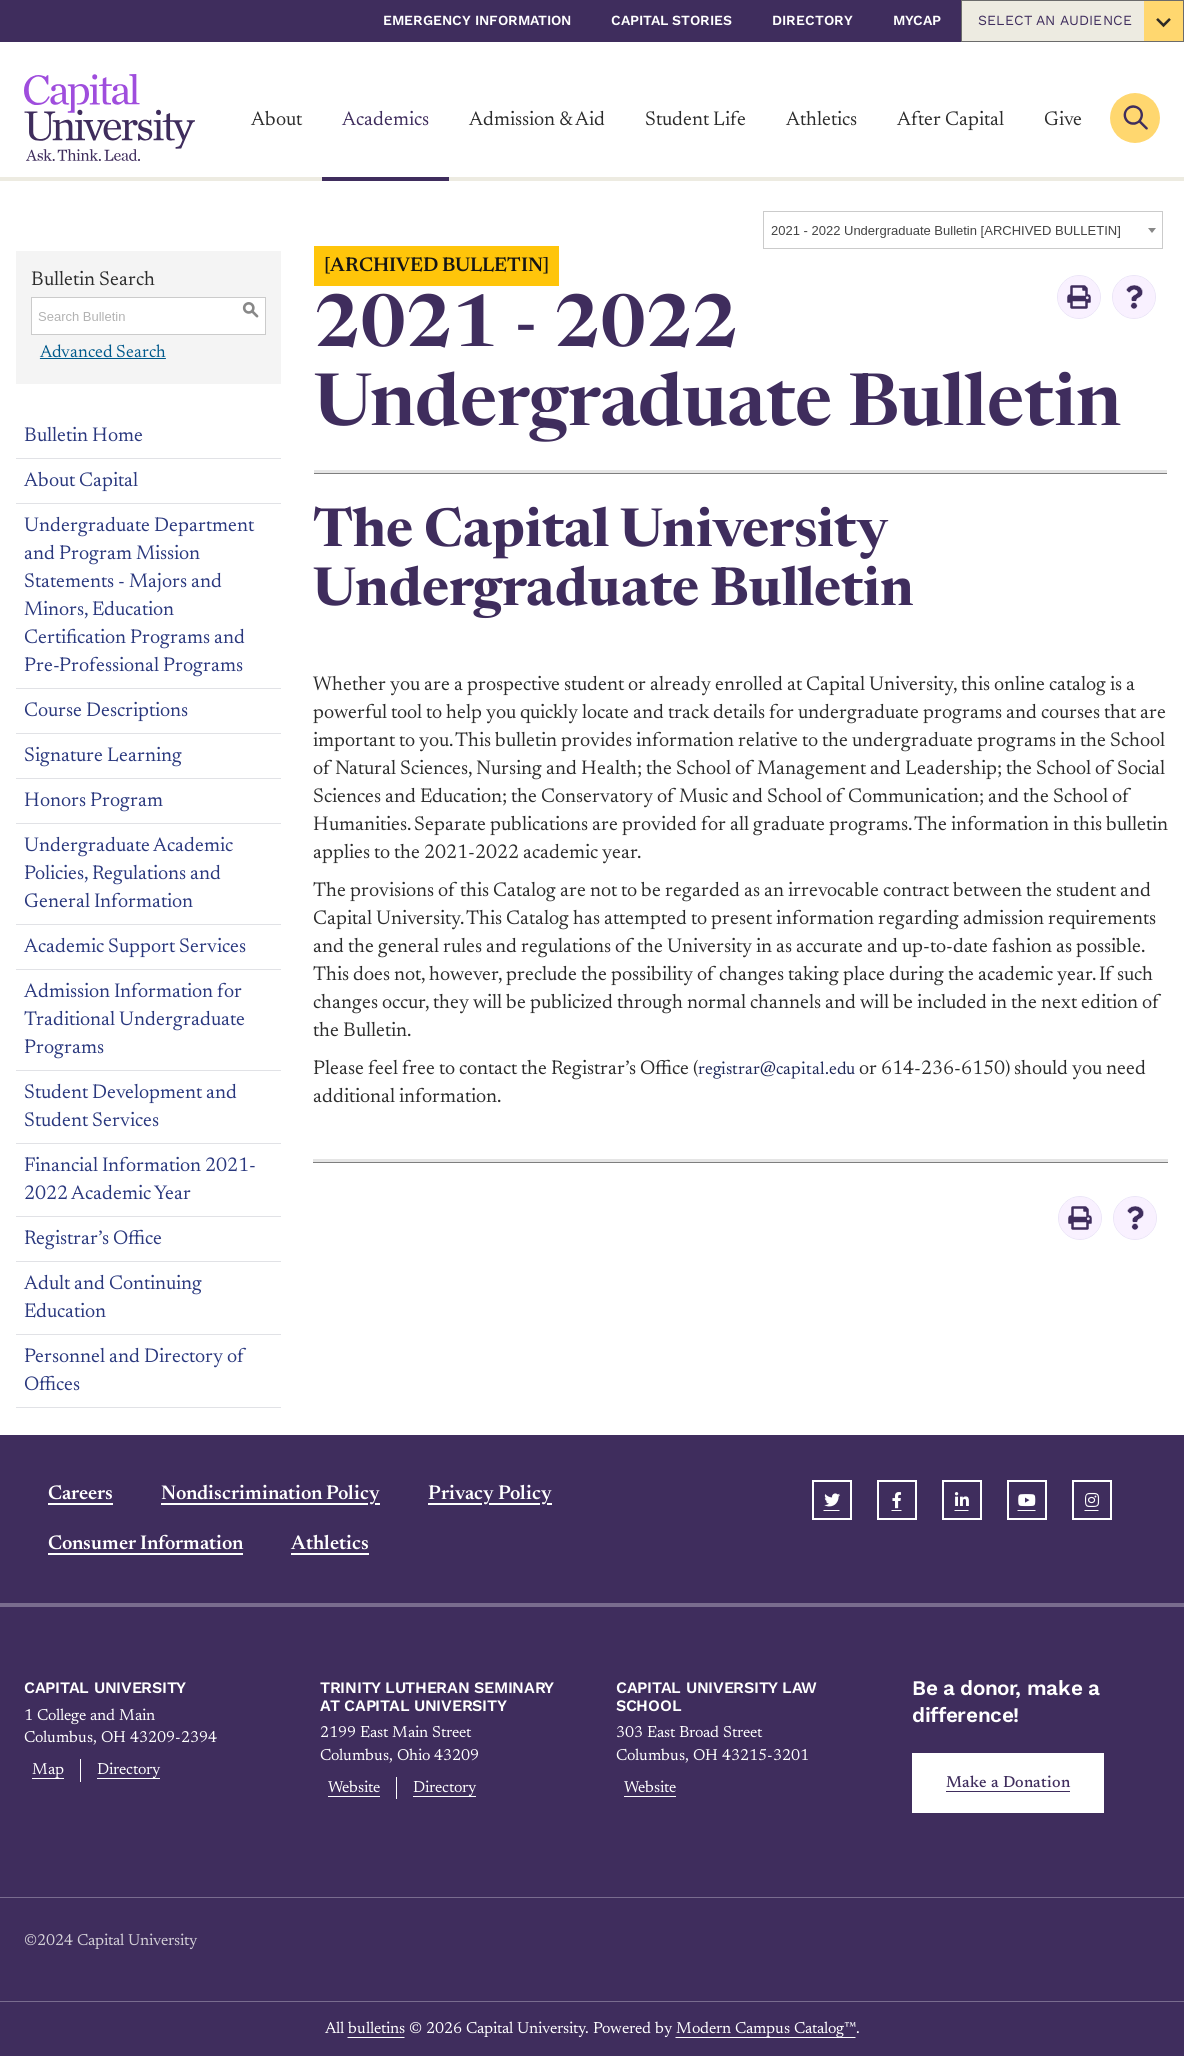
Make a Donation (1016, 1786)
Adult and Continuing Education (113, 1298)
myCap (917, 20)
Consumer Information (121, 1544)
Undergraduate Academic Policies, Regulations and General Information (128, 874)
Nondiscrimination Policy (246, 1494)
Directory (812, 20)
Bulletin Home (83, 436)
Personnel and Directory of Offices (134, 1371)
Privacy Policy (466, 1494)
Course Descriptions (106, 711)
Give (1063, 120)
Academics (385, 120)
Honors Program (93, 801)
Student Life (695, 120)
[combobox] (963, 230)
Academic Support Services (135, 947)
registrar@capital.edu (785, 1069)
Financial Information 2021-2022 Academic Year (140, 1180)
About (276, 120)
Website (352, 1791)
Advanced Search (102, 352)
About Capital (81, 481)
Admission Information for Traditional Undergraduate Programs (134, 1020)
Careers (56, 1494)
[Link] (109, 117)
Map (43, 1773)
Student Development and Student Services (130, 1107)
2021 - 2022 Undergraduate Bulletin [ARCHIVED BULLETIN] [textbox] (946, 230)
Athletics (821, 120)
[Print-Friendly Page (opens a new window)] (1079, 297)
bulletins (376, 2034)
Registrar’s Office (93, 1239)
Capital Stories (671, 20)
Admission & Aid (537, 120)
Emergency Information (477, 20)
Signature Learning (103, 756)
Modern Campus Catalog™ (766, 2034)
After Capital (950, 120)
